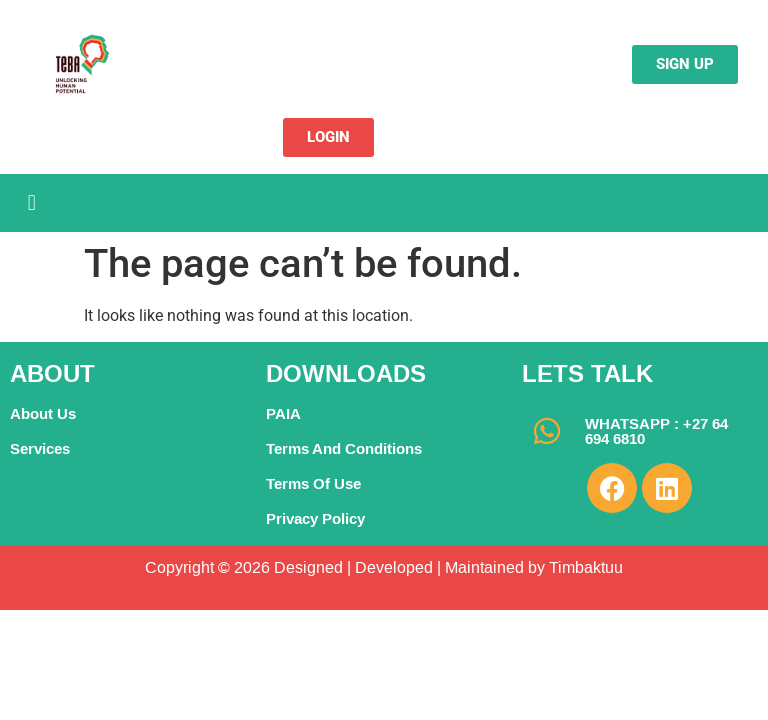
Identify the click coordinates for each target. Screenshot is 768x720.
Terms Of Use (313, 483)
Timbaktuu (584, 567)
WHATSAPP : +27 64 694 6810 (656, 431)
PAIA (283, 413)
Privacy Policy (315, 518)
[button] (31, 202)
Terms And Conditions (344, 448)
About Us (43, 413)
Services (40, 448)
